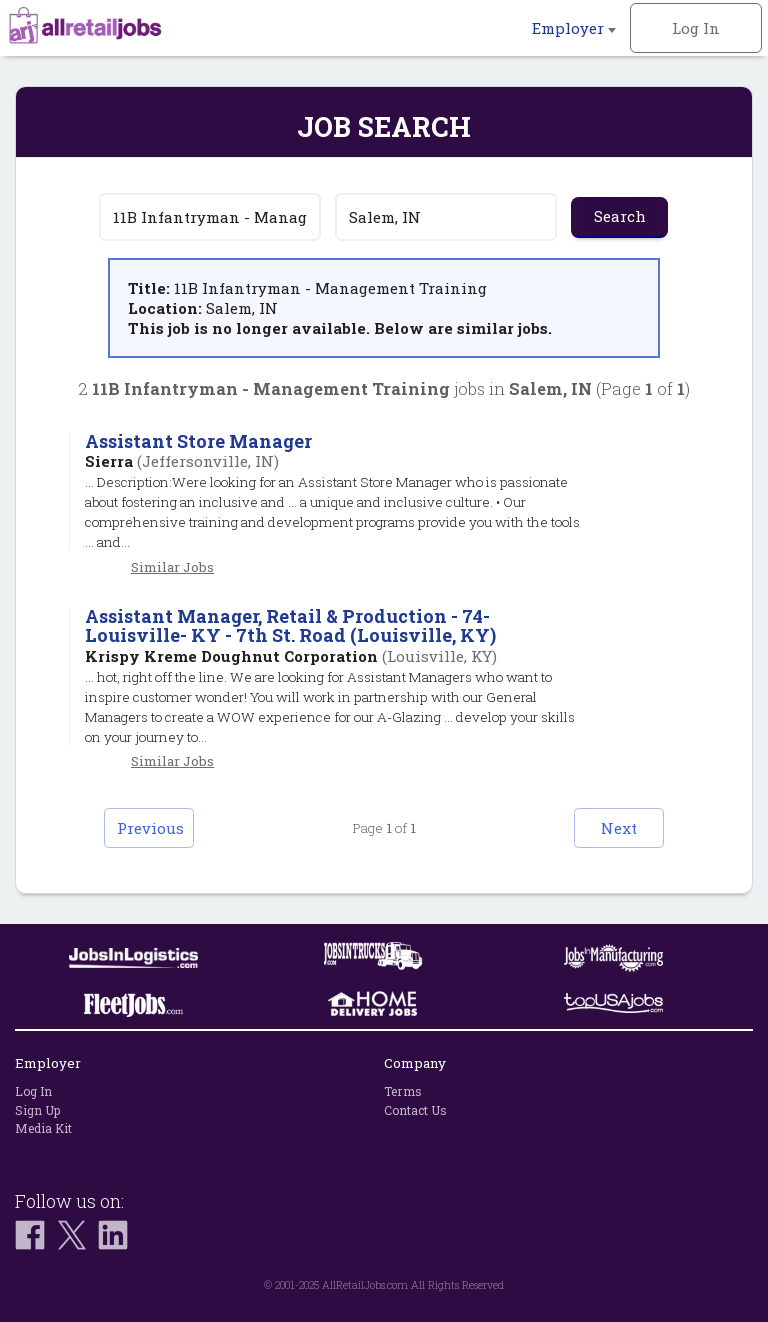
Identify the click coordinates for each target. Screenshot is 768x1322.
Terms (403, 1091)
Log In (696, 28)
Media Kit (43, 1128)
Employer (574, 28)
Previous (150, 828)
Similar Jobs (172, 567)
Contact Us (415, 1110)
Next (619, 828)
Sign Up (37, 1110)
